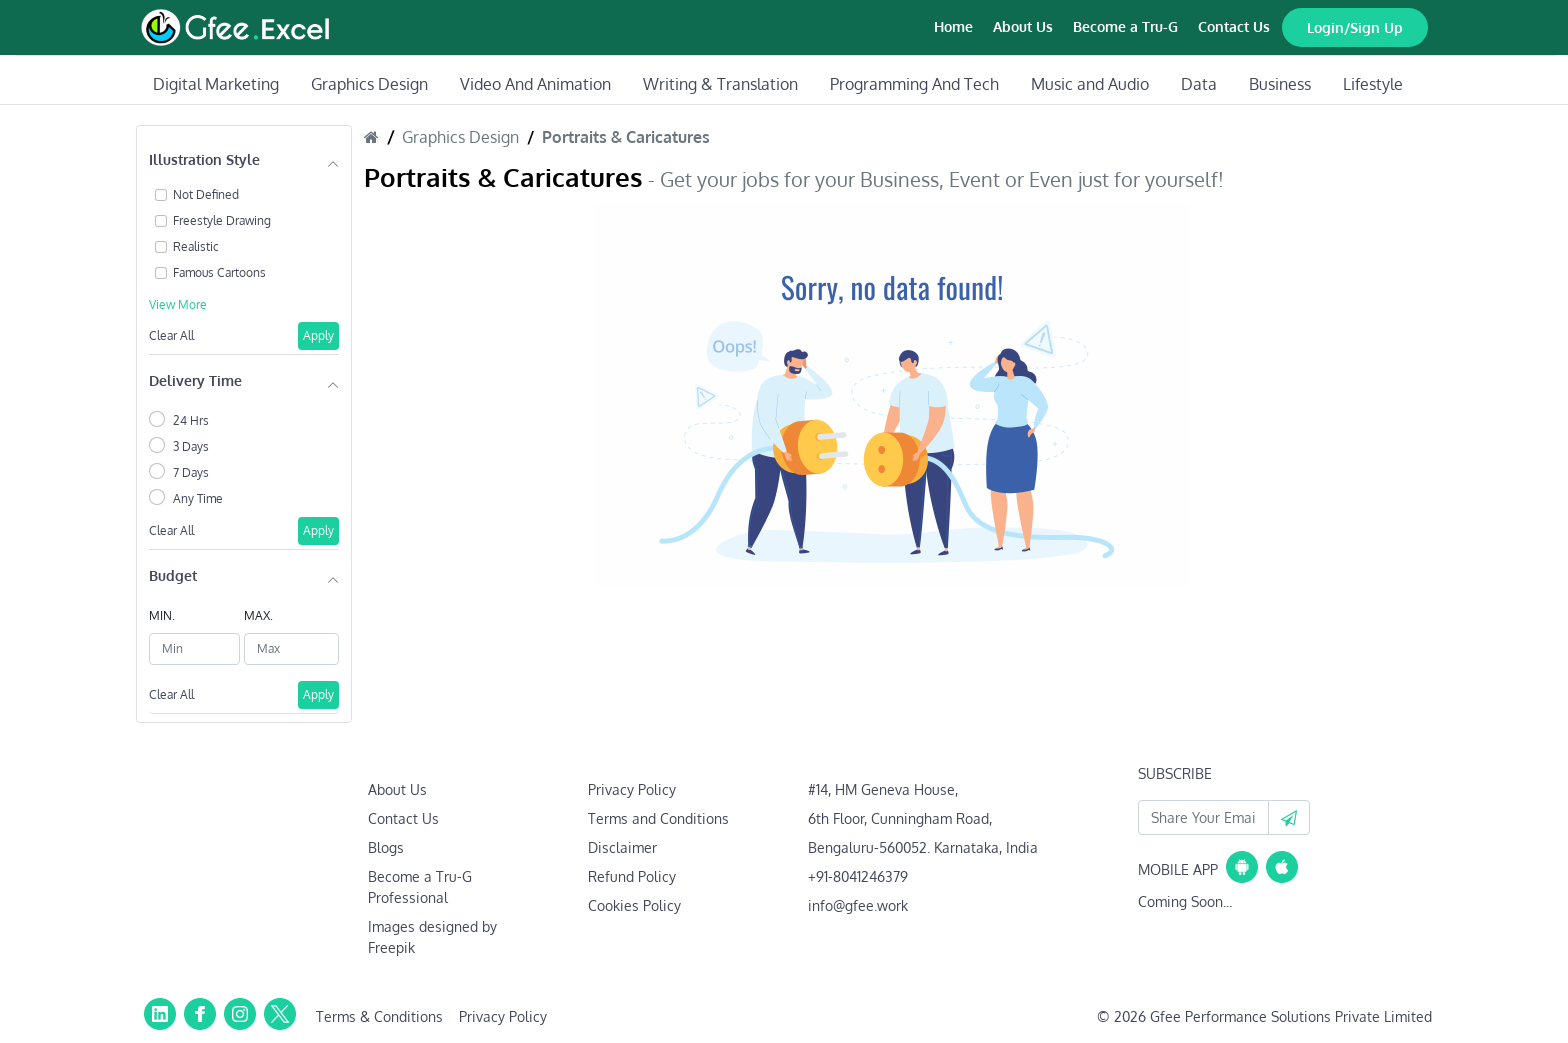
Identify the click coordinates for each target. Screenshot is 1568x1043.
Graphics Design (369, 84)
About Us (1023, 26)
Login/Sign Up (1355, 27)
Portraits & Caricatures (626, 137)
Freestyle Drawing (222, 220)
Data (1199, 84)
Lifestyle (1373, 84)
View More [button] (178, 304)
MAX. (258, 615)
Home (953, 26)
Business (1280, 84)
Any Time (198, 498)
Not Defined (206, 194)
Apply (318, 335)
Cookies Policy (634, 905)
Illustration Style (204, 159)
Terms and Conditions (658, 818)
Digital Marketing (216, 84)
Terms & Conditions (379, 1016)
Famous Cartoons (219, 272)
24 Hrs (191, 420)
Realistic (196, 246)
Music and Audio (1090, 84)
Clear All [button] (171, 335)
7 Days (191, 472)
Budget (173, 575)
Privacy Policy (632, 789)
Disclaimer (622, 847)
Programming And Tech (914, 84)
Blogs (386, 847)
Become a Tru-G (1125, 26)
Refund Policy (632, 876)
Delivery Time (195, 380)
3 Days (191, 446)
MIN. (162, 615)
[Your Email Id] (1203, 817)
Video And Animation (535, 84)
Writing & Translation (720, 84)
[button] (1289, 817)
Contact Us (1234, 26)
